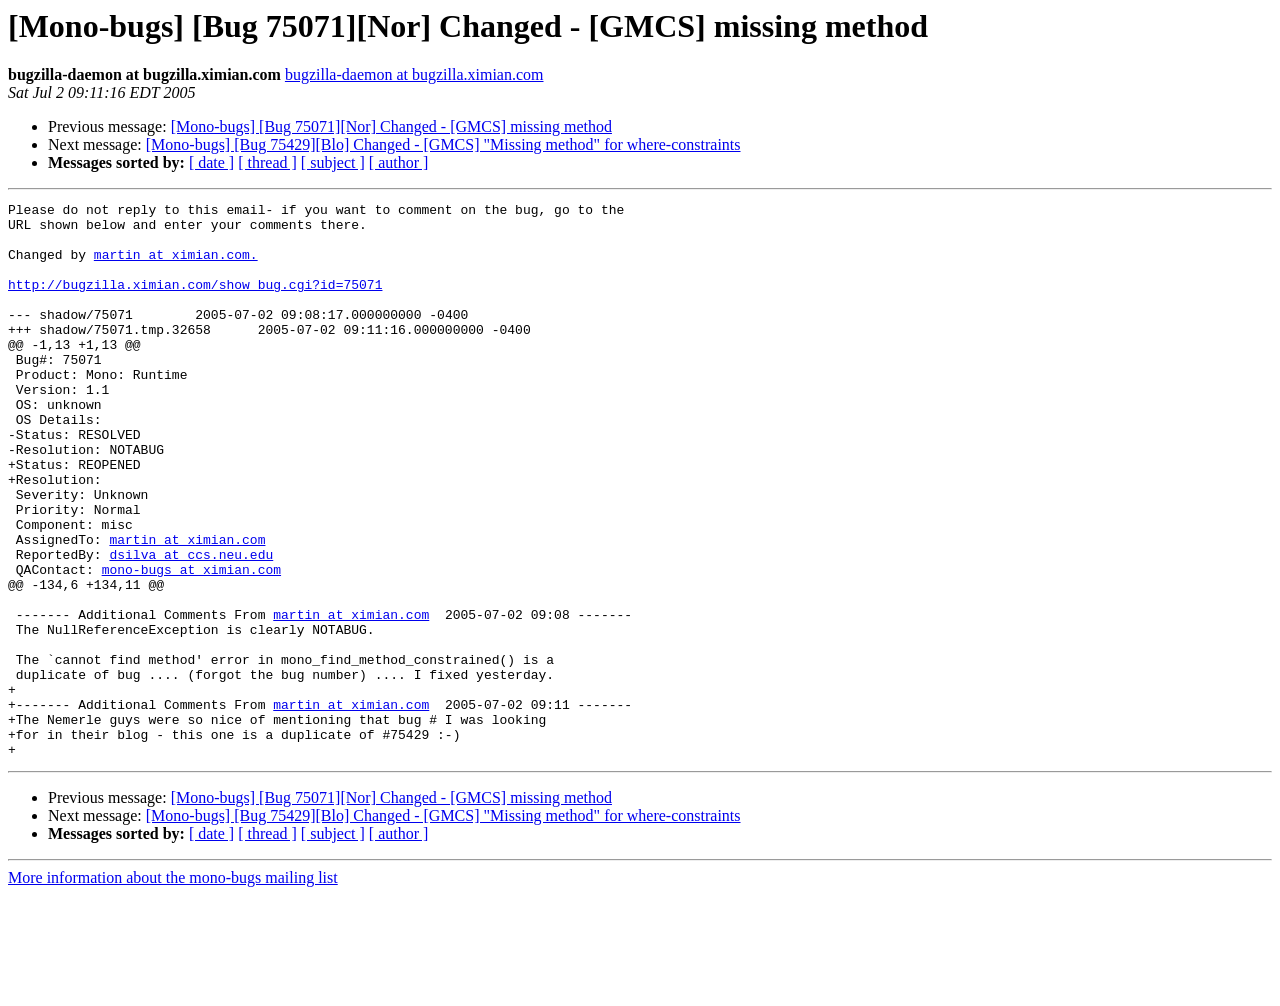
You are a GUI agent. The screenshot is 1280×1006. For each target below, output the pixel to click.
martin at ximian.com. (176, 266)
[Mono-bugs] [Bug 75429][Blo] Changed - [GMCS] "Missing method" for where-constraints (443, 144)
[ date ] (211, 162)
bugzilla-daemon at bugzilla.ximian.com (414, 74)
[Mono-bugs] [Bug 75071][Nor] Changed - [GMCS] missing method (391, 126)
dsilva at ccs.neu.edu (191, 626)
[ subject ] (333, 162)
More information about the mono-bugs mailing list (173, 988)
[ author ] (399, 162)
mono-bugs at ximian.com (191, 644)
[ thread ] (267, 162)
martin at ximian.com (187, 608)
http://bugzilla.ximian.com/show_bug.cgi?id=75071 (195, 302)
